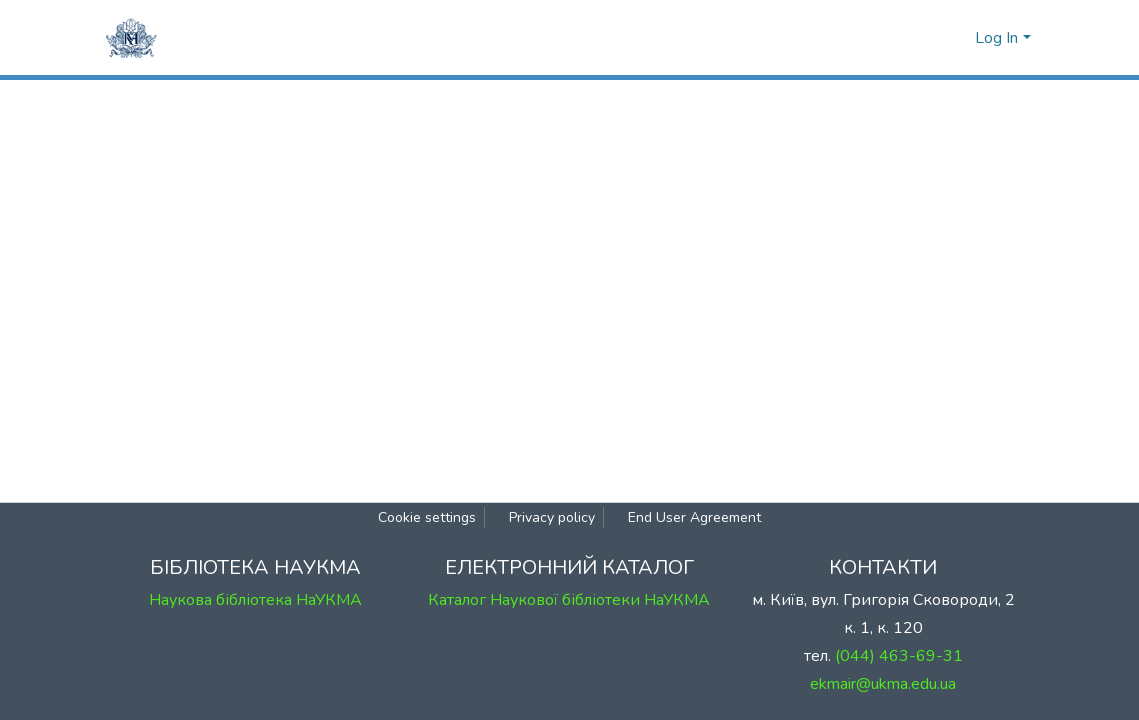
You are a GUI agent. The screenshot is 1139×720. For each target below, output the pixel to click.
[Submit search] (924, 38)
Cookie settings (427, 517)
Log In (996, 38)
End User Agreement (694, 517)
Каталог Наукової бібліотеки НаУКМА (569, 600)
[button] (954, 38)
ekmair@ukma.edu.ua (883, 684)
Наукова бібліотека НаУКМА (255, 600)
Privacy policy (552, 517)
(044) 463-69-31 (899, 656)
